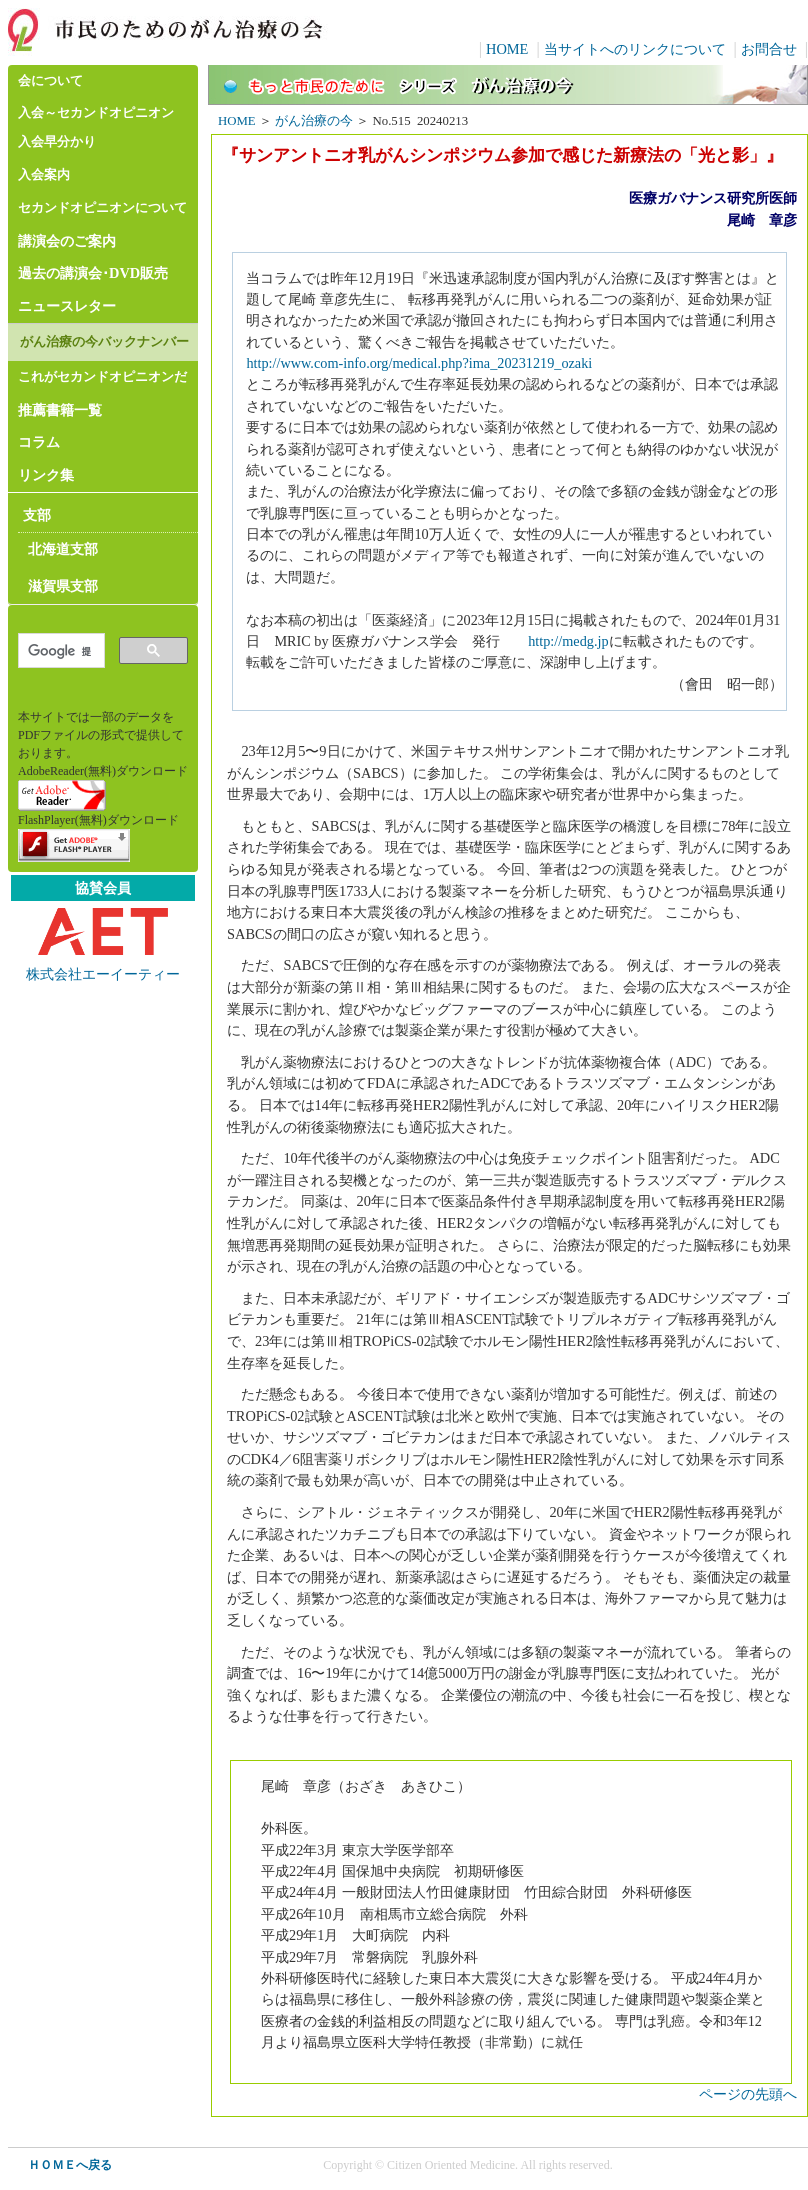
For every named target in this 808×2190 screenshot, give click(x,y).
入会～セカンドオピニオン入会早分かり (96, 127)
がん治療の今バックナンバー (104, 342)
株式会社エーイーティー (103, 974)
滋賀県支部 (63, 586)
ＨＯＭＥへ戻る (70, 2165)
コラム (39, 442)
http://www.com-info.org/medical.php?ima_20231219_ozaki (419, 363)
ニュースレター (67, 306)
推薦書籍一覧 (60, 410)
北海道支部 (63, 549)
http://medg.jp (568, 641)
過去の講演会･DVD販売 (93, 273)
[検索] (59, 651)
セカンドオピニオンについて (102, 208)
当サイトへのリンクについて (635, 49)
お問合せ (769, 49)
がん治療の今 (314, 121)
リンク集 (46, 475)
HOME (507, 49)
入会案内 (44, 175)
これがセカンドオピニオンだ (102, 377)
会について (50, 81)
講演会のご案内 (67, 241)
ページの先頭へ (748, 2094)
